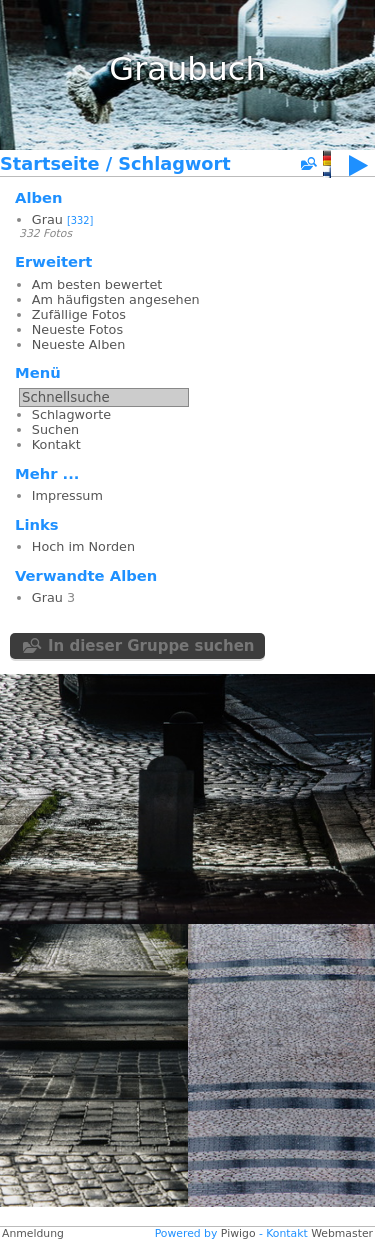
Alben (39, 197)
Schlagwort (174, 164)
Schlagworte (71, 414)
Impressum (67, 495)
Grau (47, 219)
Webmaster (342, 1233)
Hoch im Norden (83, 546)
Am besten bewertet (97, 284)
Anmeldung (33, 1233)
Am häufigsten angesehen (116, 299)
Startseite (50, 164)
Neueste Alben (78, 344)
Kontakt (56, 444)
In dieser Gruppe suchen (151, 646)
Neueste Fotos (77, 329)
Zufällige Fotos (79, 314)
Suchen (55, 429)
